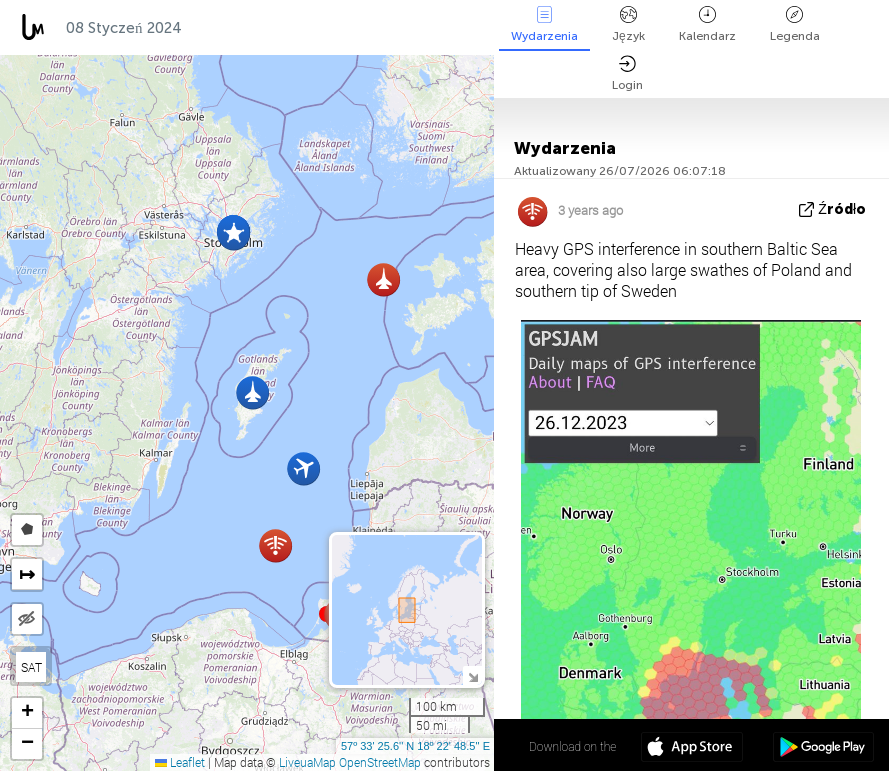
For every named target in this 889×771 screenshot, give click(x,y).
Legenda (795, 24)
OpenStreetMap (380, 762)
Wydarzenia (544, 24)
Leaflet (180, 762)
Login (627, 73)
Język (628, 24)
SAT (31, 667)
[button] (233, 233)
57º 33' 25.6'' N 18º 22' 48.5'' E (415, 746)
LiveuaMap (307, 762)
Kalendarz (707, 24)
